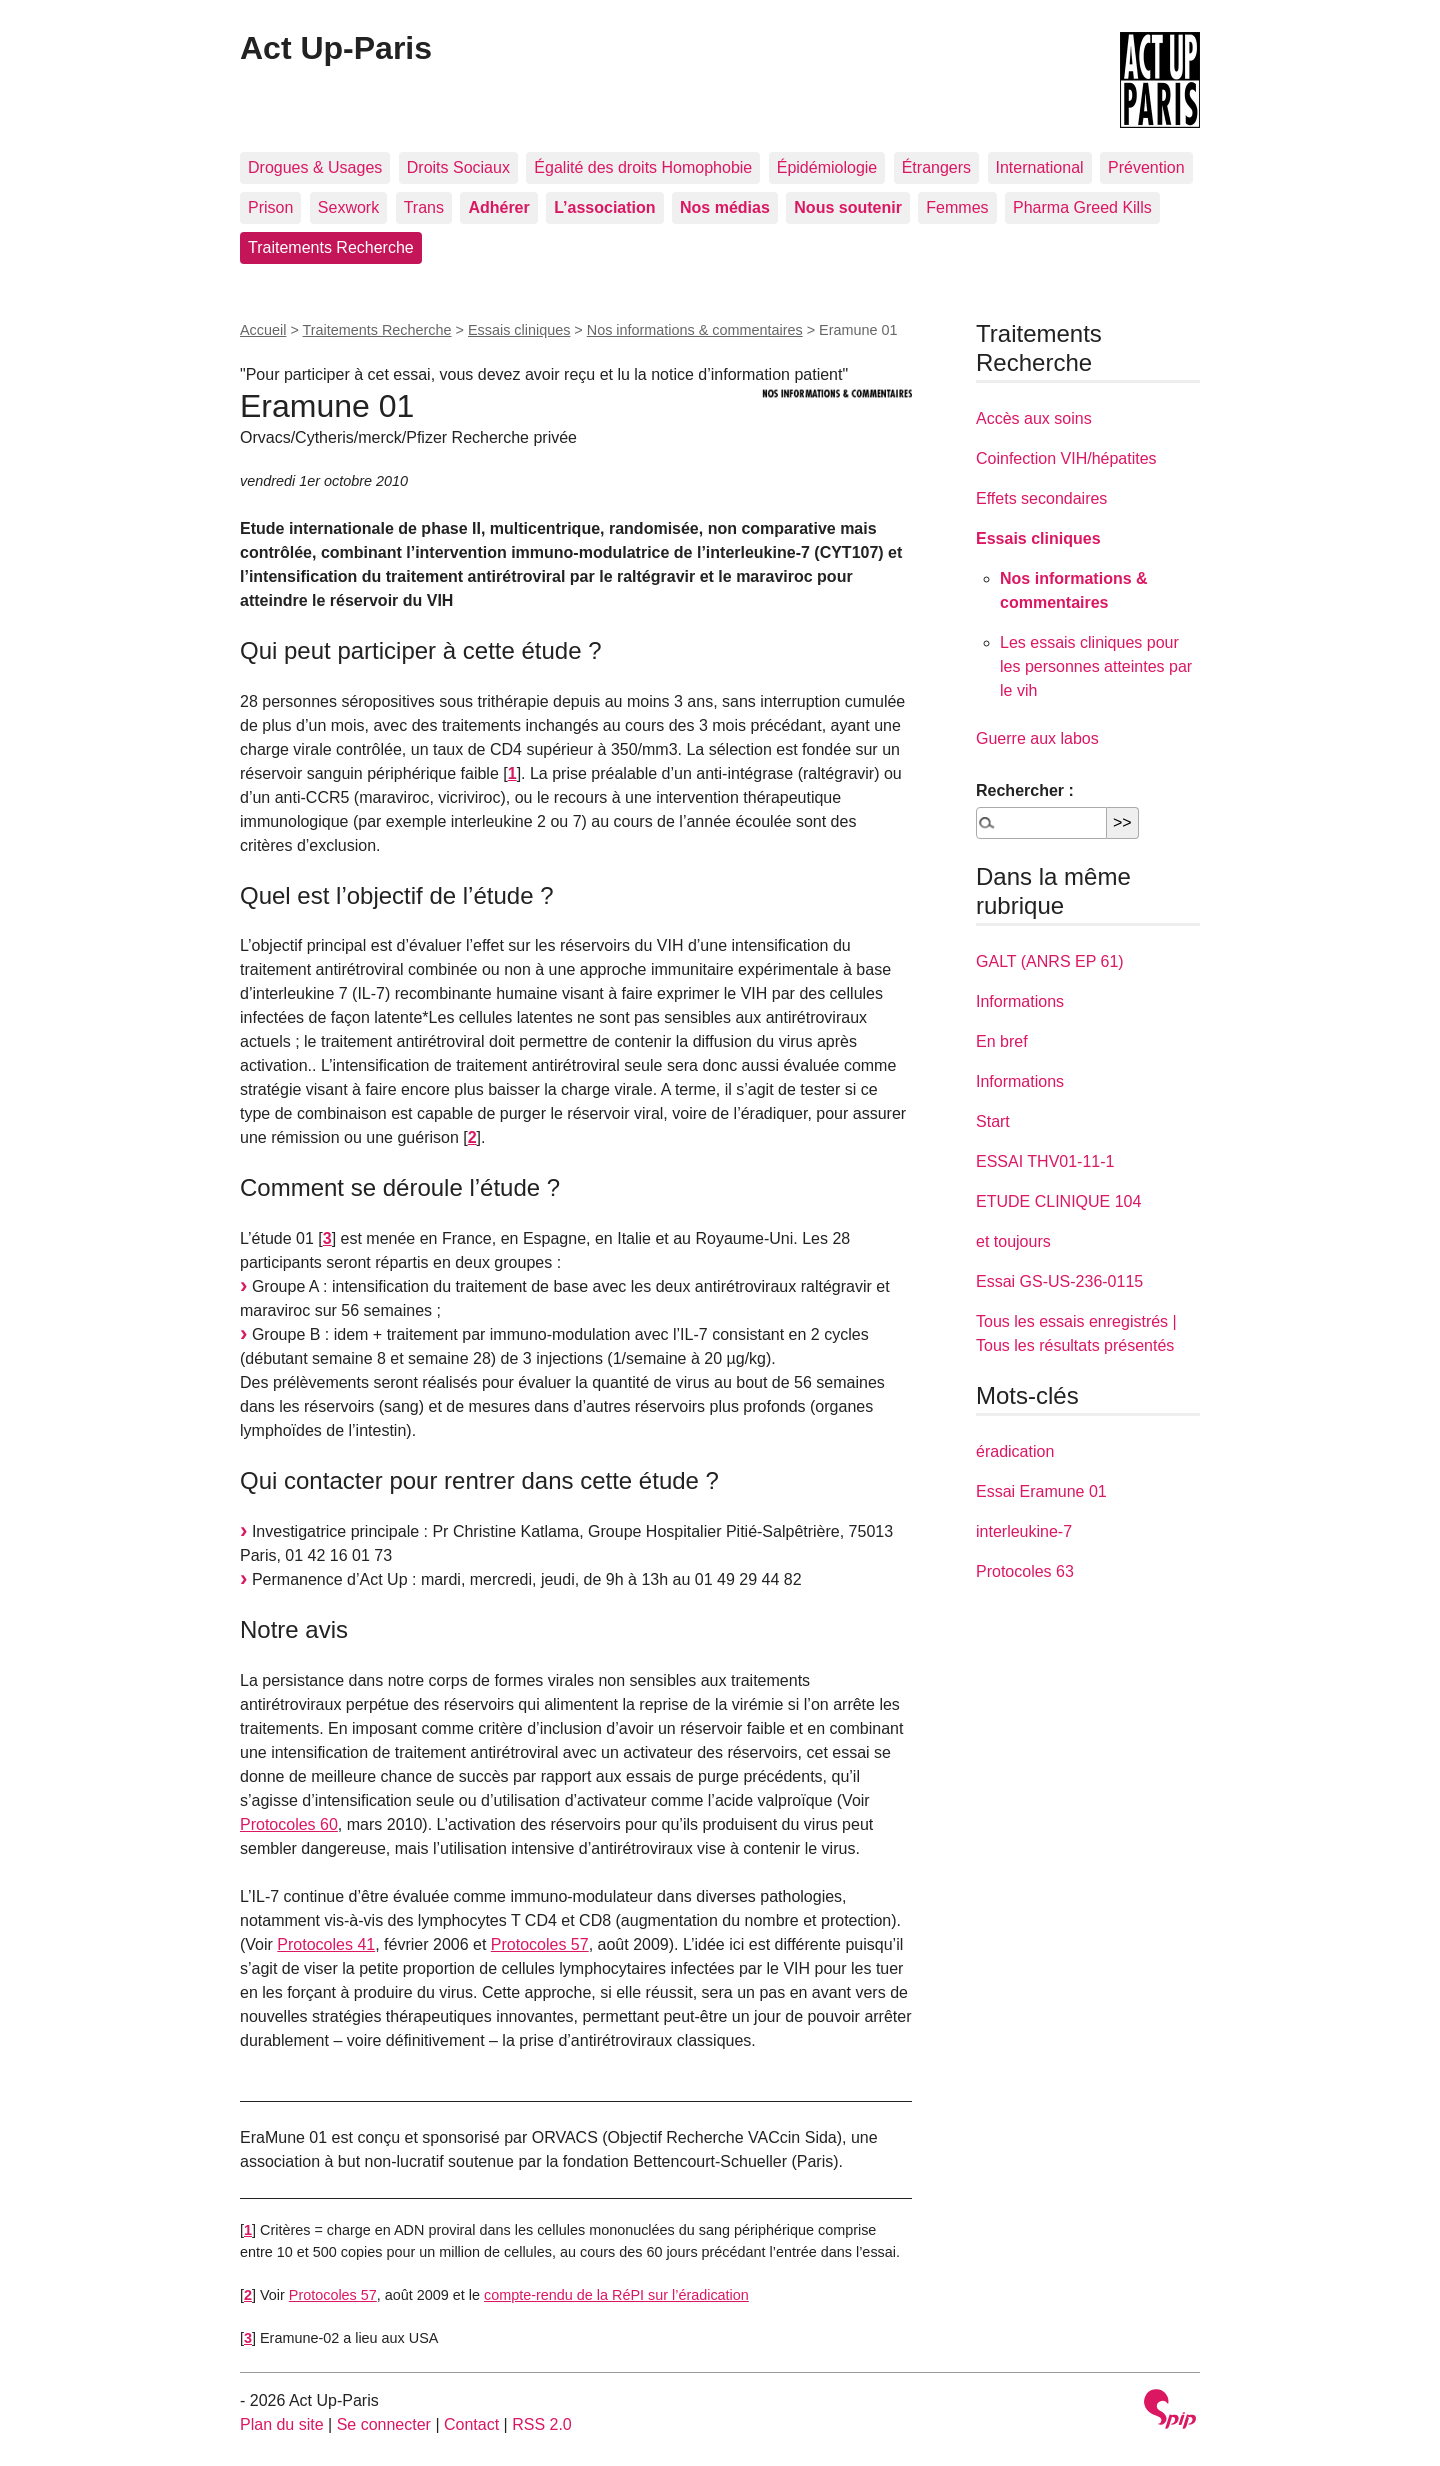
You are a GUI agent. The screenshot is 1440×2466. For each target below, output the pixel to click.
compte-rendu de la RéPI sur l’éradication (616, 2295)
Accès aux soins (1034, 418)
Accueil (263, 330)
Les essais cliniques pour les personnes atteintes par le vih (1096, 666)
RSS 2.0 (542, 2424)
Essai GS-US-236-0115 (1059, 1281)
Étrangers (936, 167)
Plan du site (282, 2424)
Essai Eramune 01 (1041, 1491)
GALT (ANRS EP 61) (1050, 961)
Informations (1020, 1001)
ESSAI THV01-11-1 (1045, 1161)
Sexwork (348, 207)
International (1040, 167)
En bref (1002, 1041)
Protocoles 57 (540, 1944)
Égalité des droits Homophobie (643, 167)
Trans (424, 207)
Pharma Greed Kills (1082, 207)
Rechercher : (1025, 790)
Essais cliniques (519, 330)
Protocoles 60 (289, 1824)
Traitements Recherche (331, 247)
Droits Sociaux (458, 167)
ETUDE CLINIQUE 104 (1058, 1201)
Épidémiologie (827, 167)
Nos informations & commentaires (695, 330)
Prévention (1146, 167)
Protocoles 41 (326, 1944)
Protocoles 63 (1025, 1571)
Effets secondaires (1041, 498)
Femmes (957, 207)
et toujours (1013, 1241)
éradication (1015, 1451)
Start (993, 1121)
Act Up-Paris (336, 48)
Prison (270, 207)
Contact (471, 2424)
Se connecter (384, 2424)
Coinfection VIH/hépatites (1066, 458)
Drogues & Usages (315, 167)
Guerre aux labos (1037, 738)
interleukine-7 (1024, 1531)
